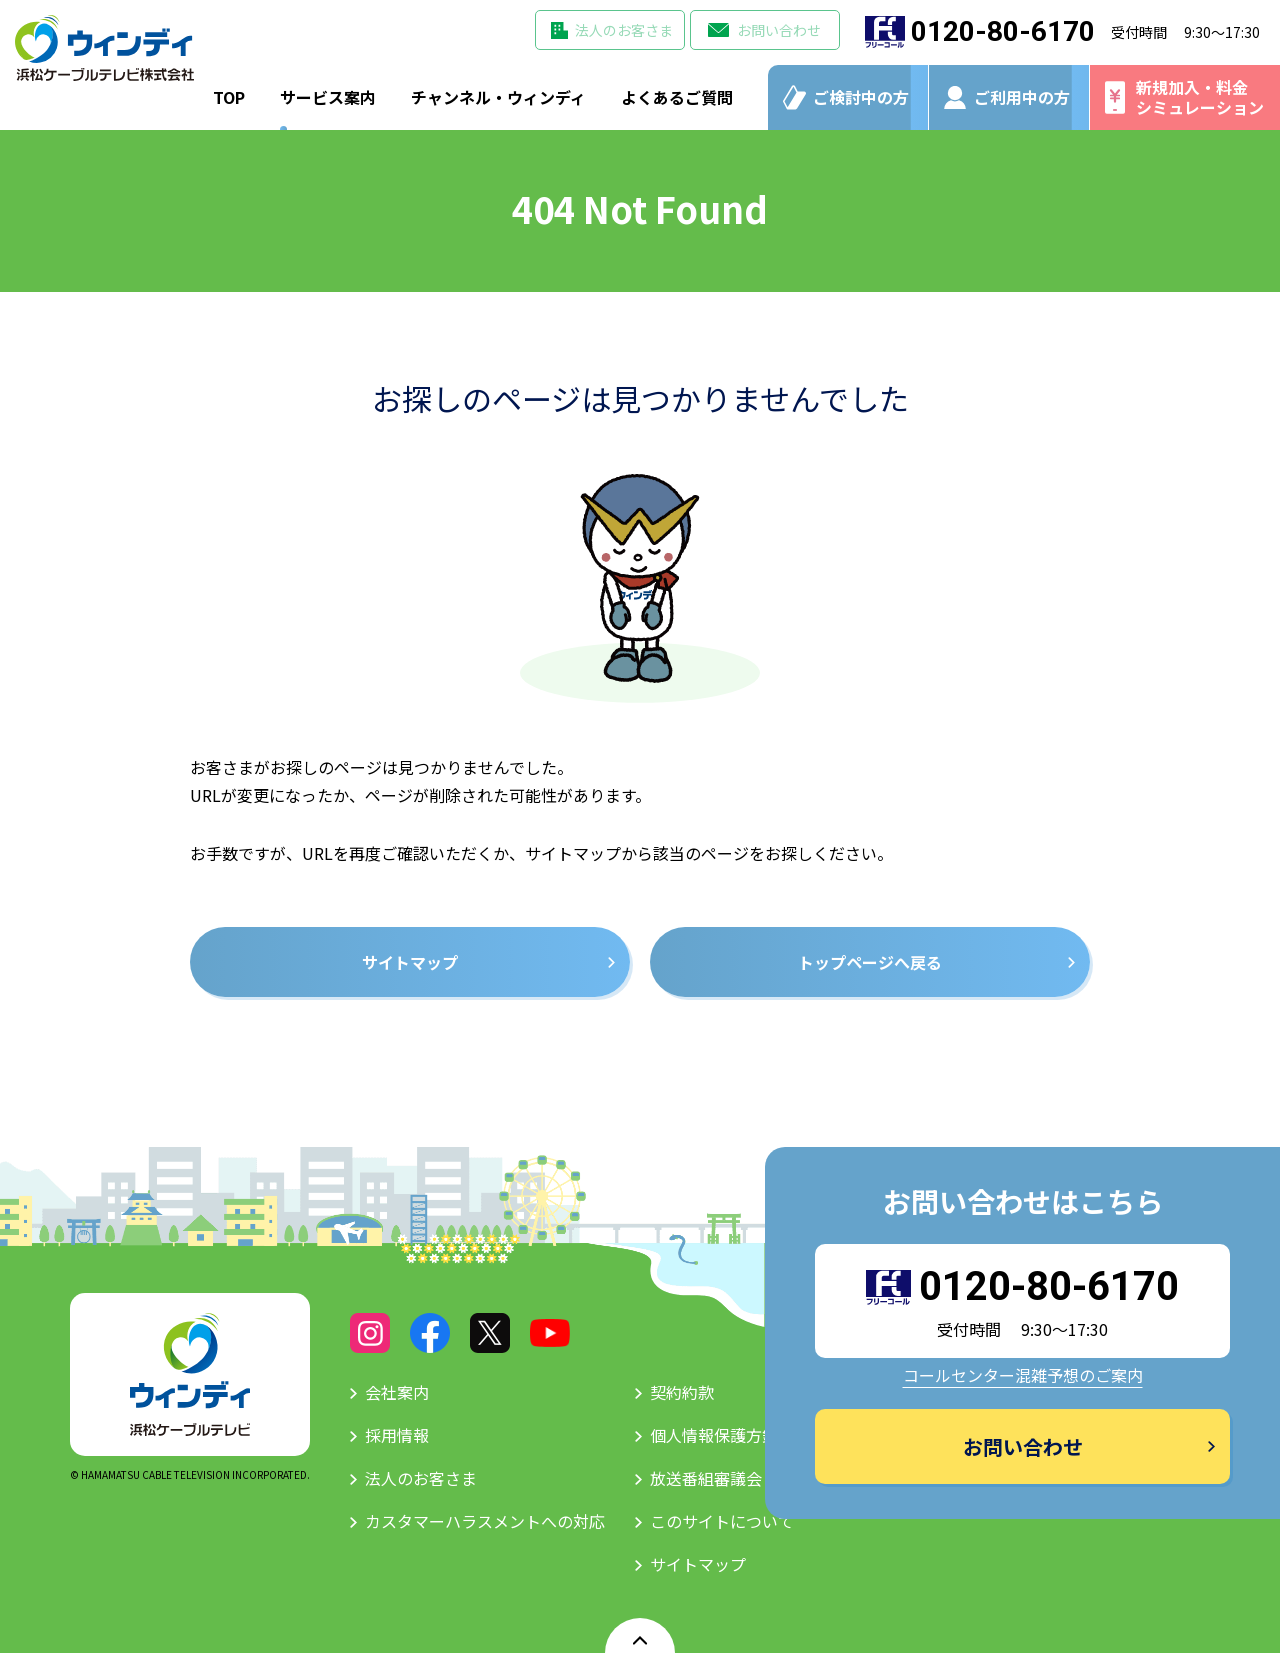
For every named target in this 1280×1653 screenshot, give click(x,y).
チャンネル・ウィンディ (498, 97)
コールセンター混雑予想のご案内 (1023, 1375)
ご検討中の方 (861, 97)
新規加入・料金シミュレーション (1200, 96)
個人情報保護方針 (714, 1435)
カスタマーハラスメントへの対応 (485, 1521)
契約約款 (682, 1392)
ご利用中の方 (1022, 97)
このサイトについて (722, 1521)
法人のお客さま (624, 30)
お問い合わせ (779, 30)
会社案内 (397, 1392)
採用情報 (397, 1435)
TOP (229, 97)
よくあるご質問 (677, 97)
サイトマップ (698, 1564)
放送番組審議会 (706, 1478)
